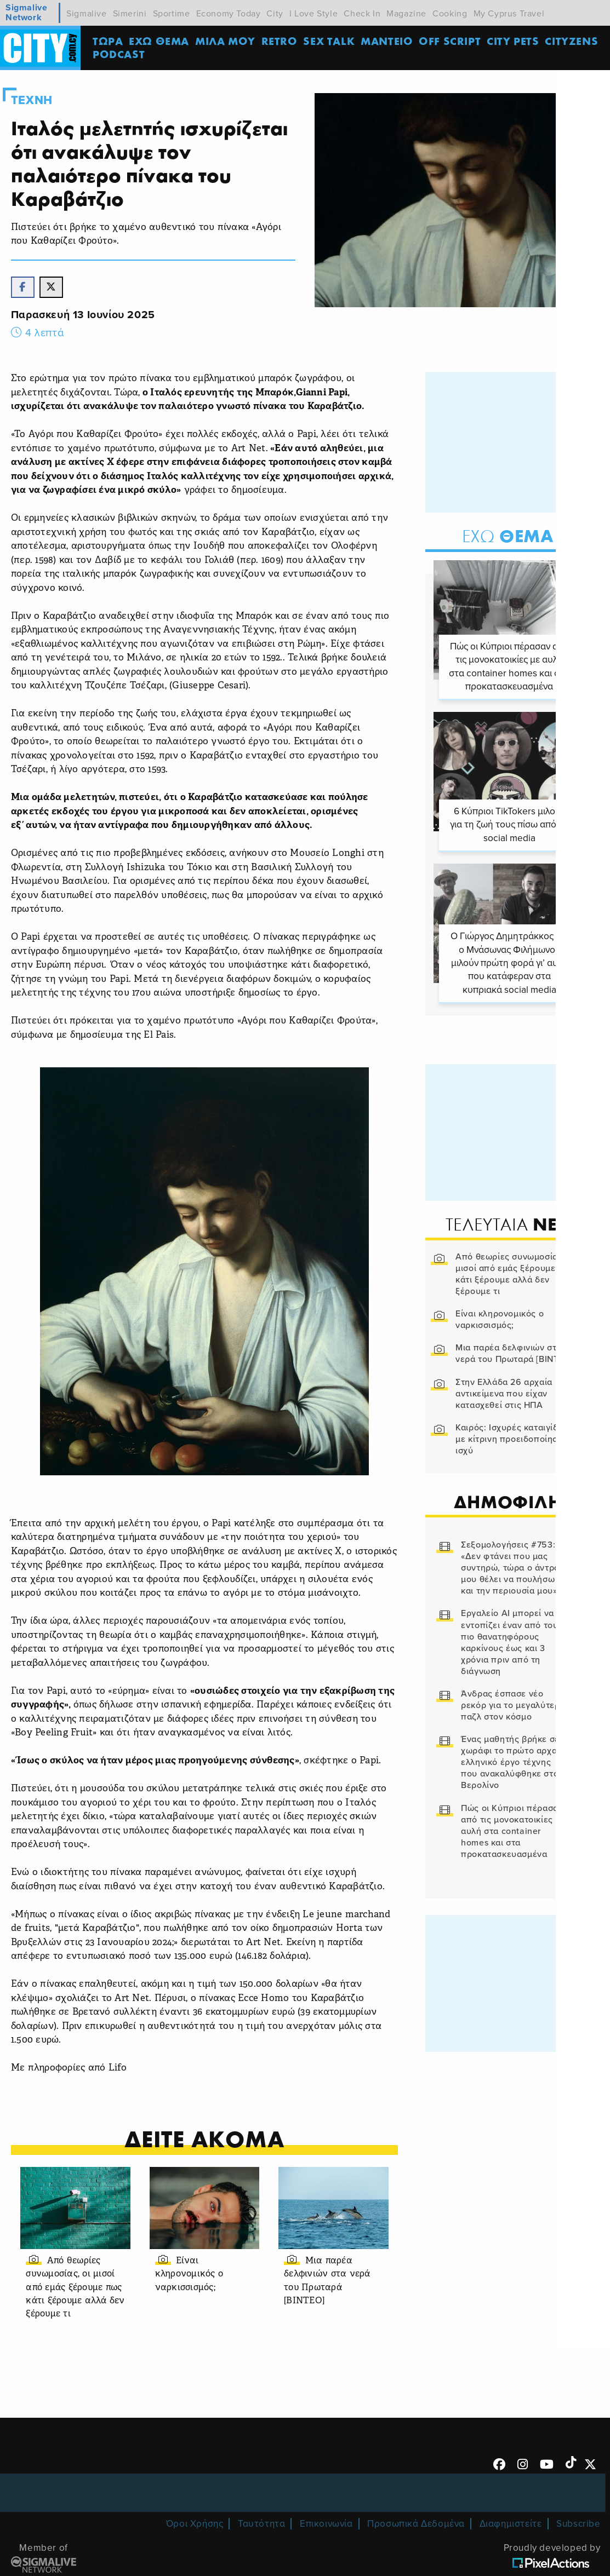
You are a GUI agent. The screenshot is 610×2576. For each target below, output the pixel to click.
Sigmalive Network (26, 13)
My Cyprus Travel (509, 13)
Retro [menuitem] (281, 41)
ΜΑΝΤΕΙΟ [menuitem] (388, 41)
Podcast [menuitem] (120, 54)
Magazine (406, 13)
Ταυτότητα (261, 2525)
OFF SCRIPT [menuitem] (451, 41)
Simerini (130, 13)
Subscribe (578, 2525)
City (274, 13)
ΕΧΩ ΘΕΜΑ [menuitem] (160, 41)
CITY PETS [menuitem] (514, 41)
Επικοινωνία (326, 2525)
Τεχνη (32, 100)
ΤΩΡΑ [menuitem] (109, 41)
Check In (362, 13)
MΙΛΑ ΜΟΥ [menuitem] (227, 41)
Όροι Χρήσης (195, 2525)
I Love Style (313, 13)
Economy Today (228, 13)
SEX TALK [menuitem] (330, 41)
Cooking (449, 13)
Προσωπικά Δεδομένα (416, 2525)
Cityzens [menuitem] (573, 41)
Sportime (171, 13)
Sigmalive (86, 13)
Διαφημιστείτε (511, 2525)
